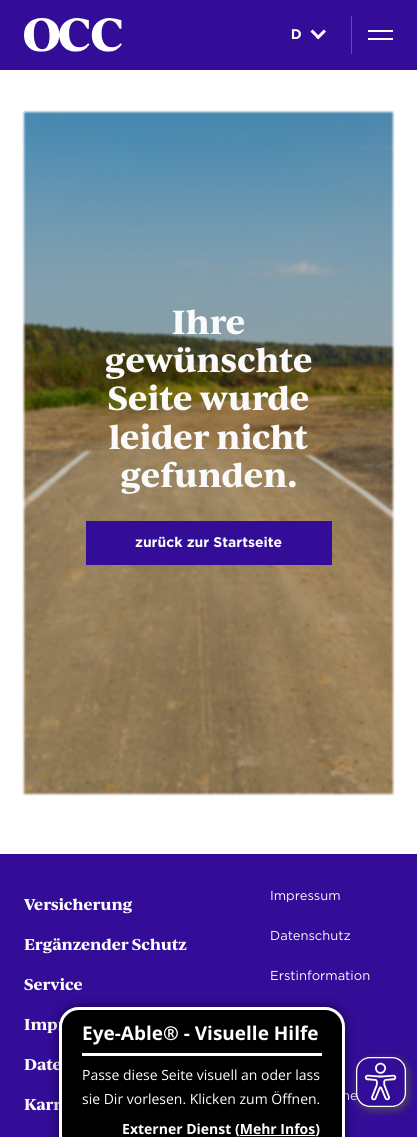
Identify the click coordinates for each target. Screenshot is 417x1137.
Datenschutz (310, 936)
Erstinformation (320, 976)
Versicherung (78, 903)
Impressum (305, 896)
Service (53, 983)
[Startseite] (73, 35)
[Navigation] (380, 35)
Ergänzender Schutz (105, 943)
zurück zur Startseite (208, 543)
